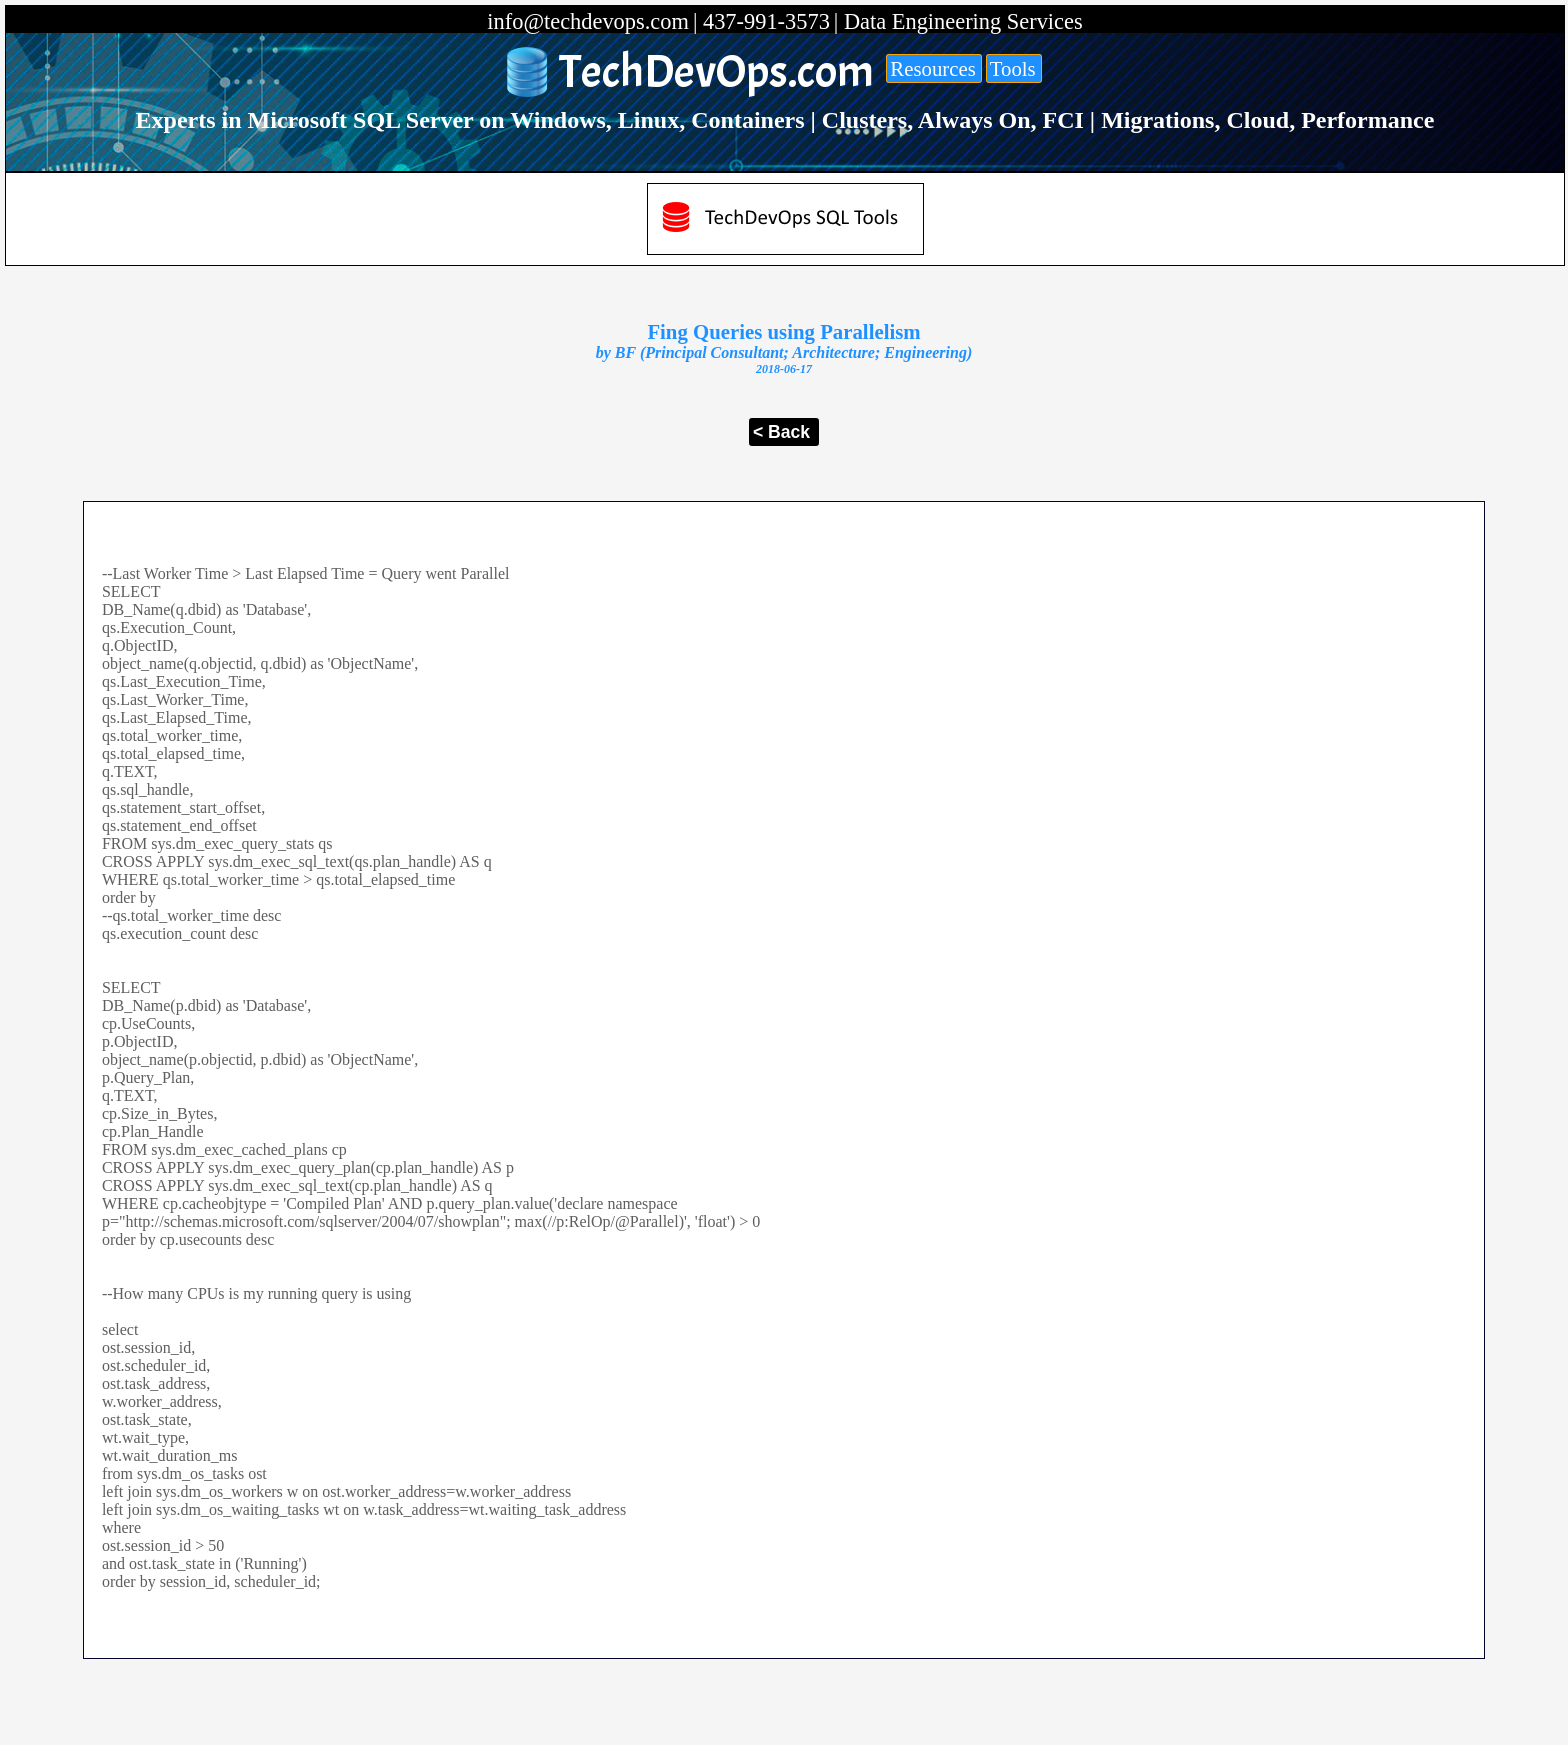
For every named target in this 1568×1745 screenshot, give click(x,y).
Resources (932, 68)
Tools (1013, 68)
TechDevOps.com (716, 72)
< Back (781, 432)
